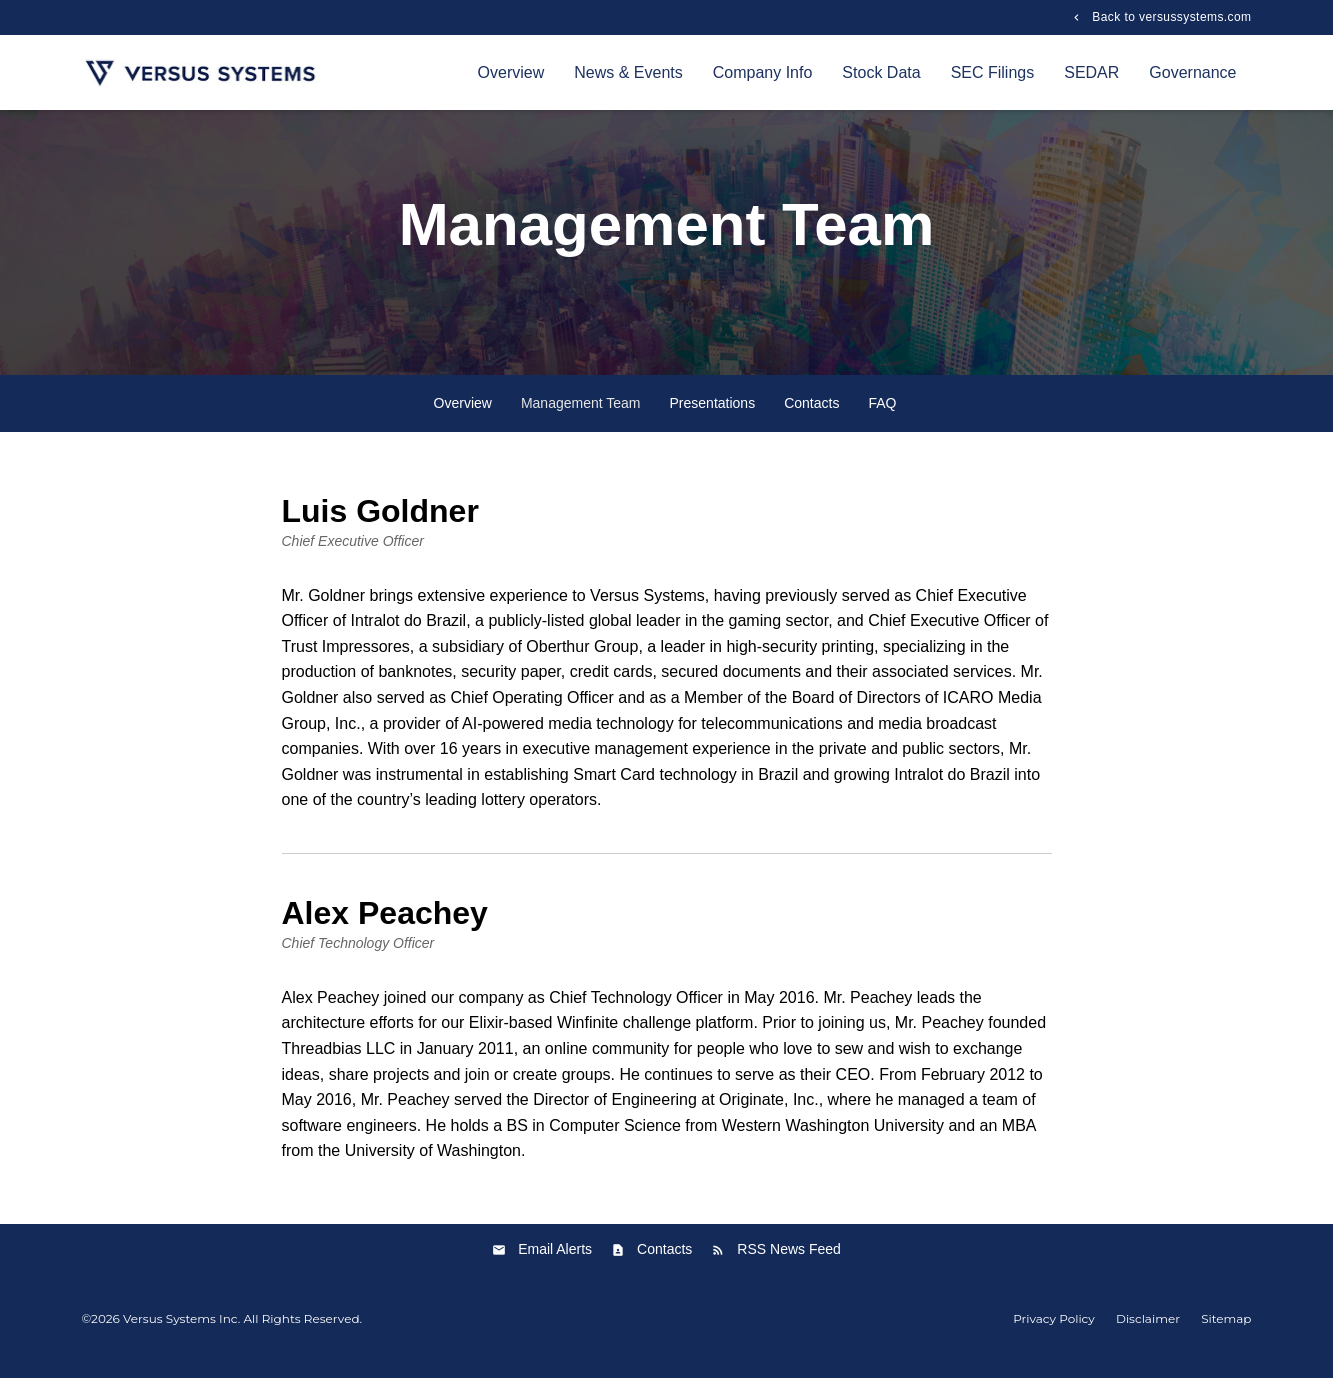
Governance (1192, 72)
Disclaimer (1148, 1332)
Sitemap (1226, 1332)
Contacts (811, 417)
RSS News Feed (788, 1263)
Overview (511, 72)
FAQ (882, 417)
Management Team (581, 417)
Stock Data (881, 72)
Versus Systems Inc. (181, 1331)
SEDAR (1091, 72)
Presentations (713, 417)
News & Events (628, 72)
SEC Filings (993, 72)
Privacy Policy (1054, 1332)
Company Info (763, 72)
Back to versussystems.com (1170, 17)
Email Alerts (555, 1263)
